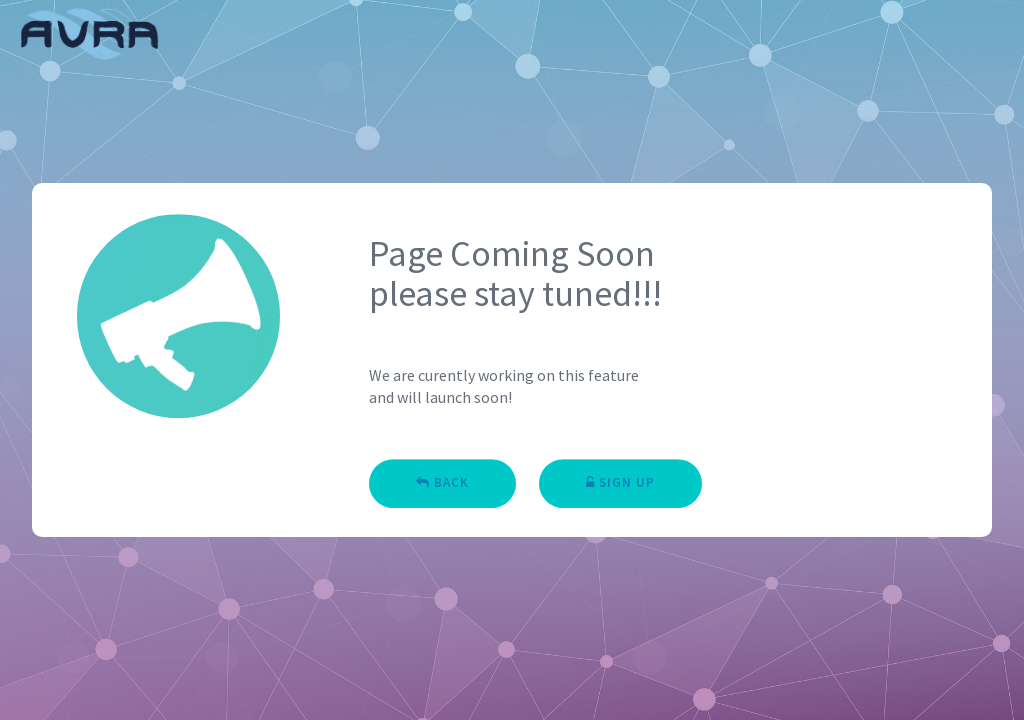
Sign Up (620, 485)
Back (442, 485)
